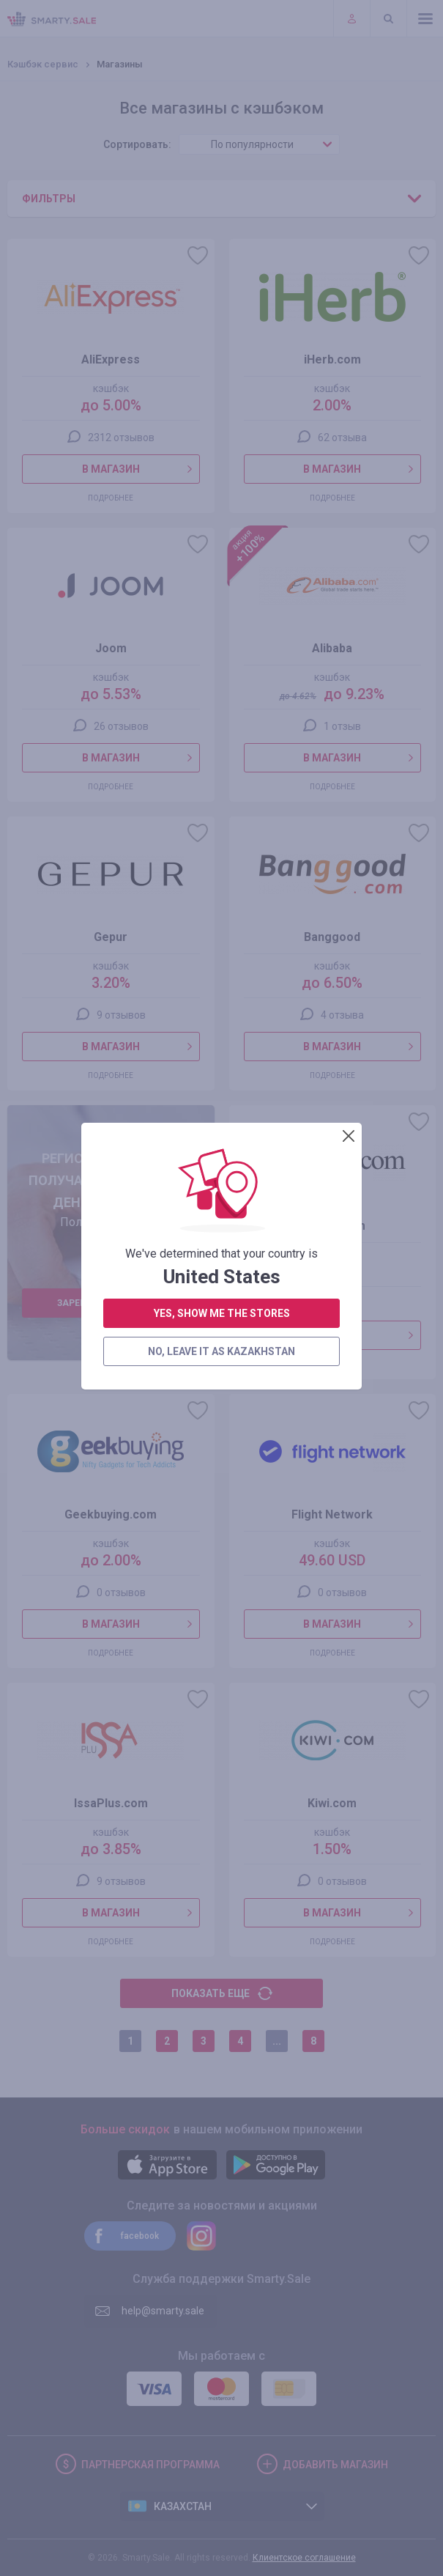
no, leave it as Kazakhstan (221, 473)
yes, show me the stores (222, 435)
